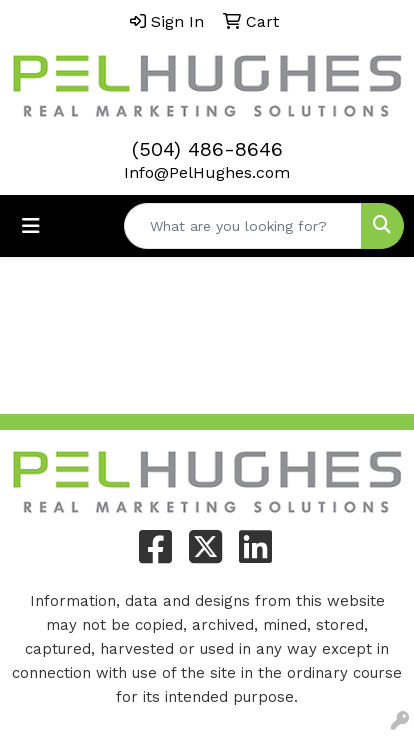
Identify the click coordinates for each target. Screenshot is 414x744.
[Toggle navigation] (31, 226)
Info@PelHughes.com (207, 172)
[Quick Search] (243, 226)
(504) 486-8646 (207, 149)
